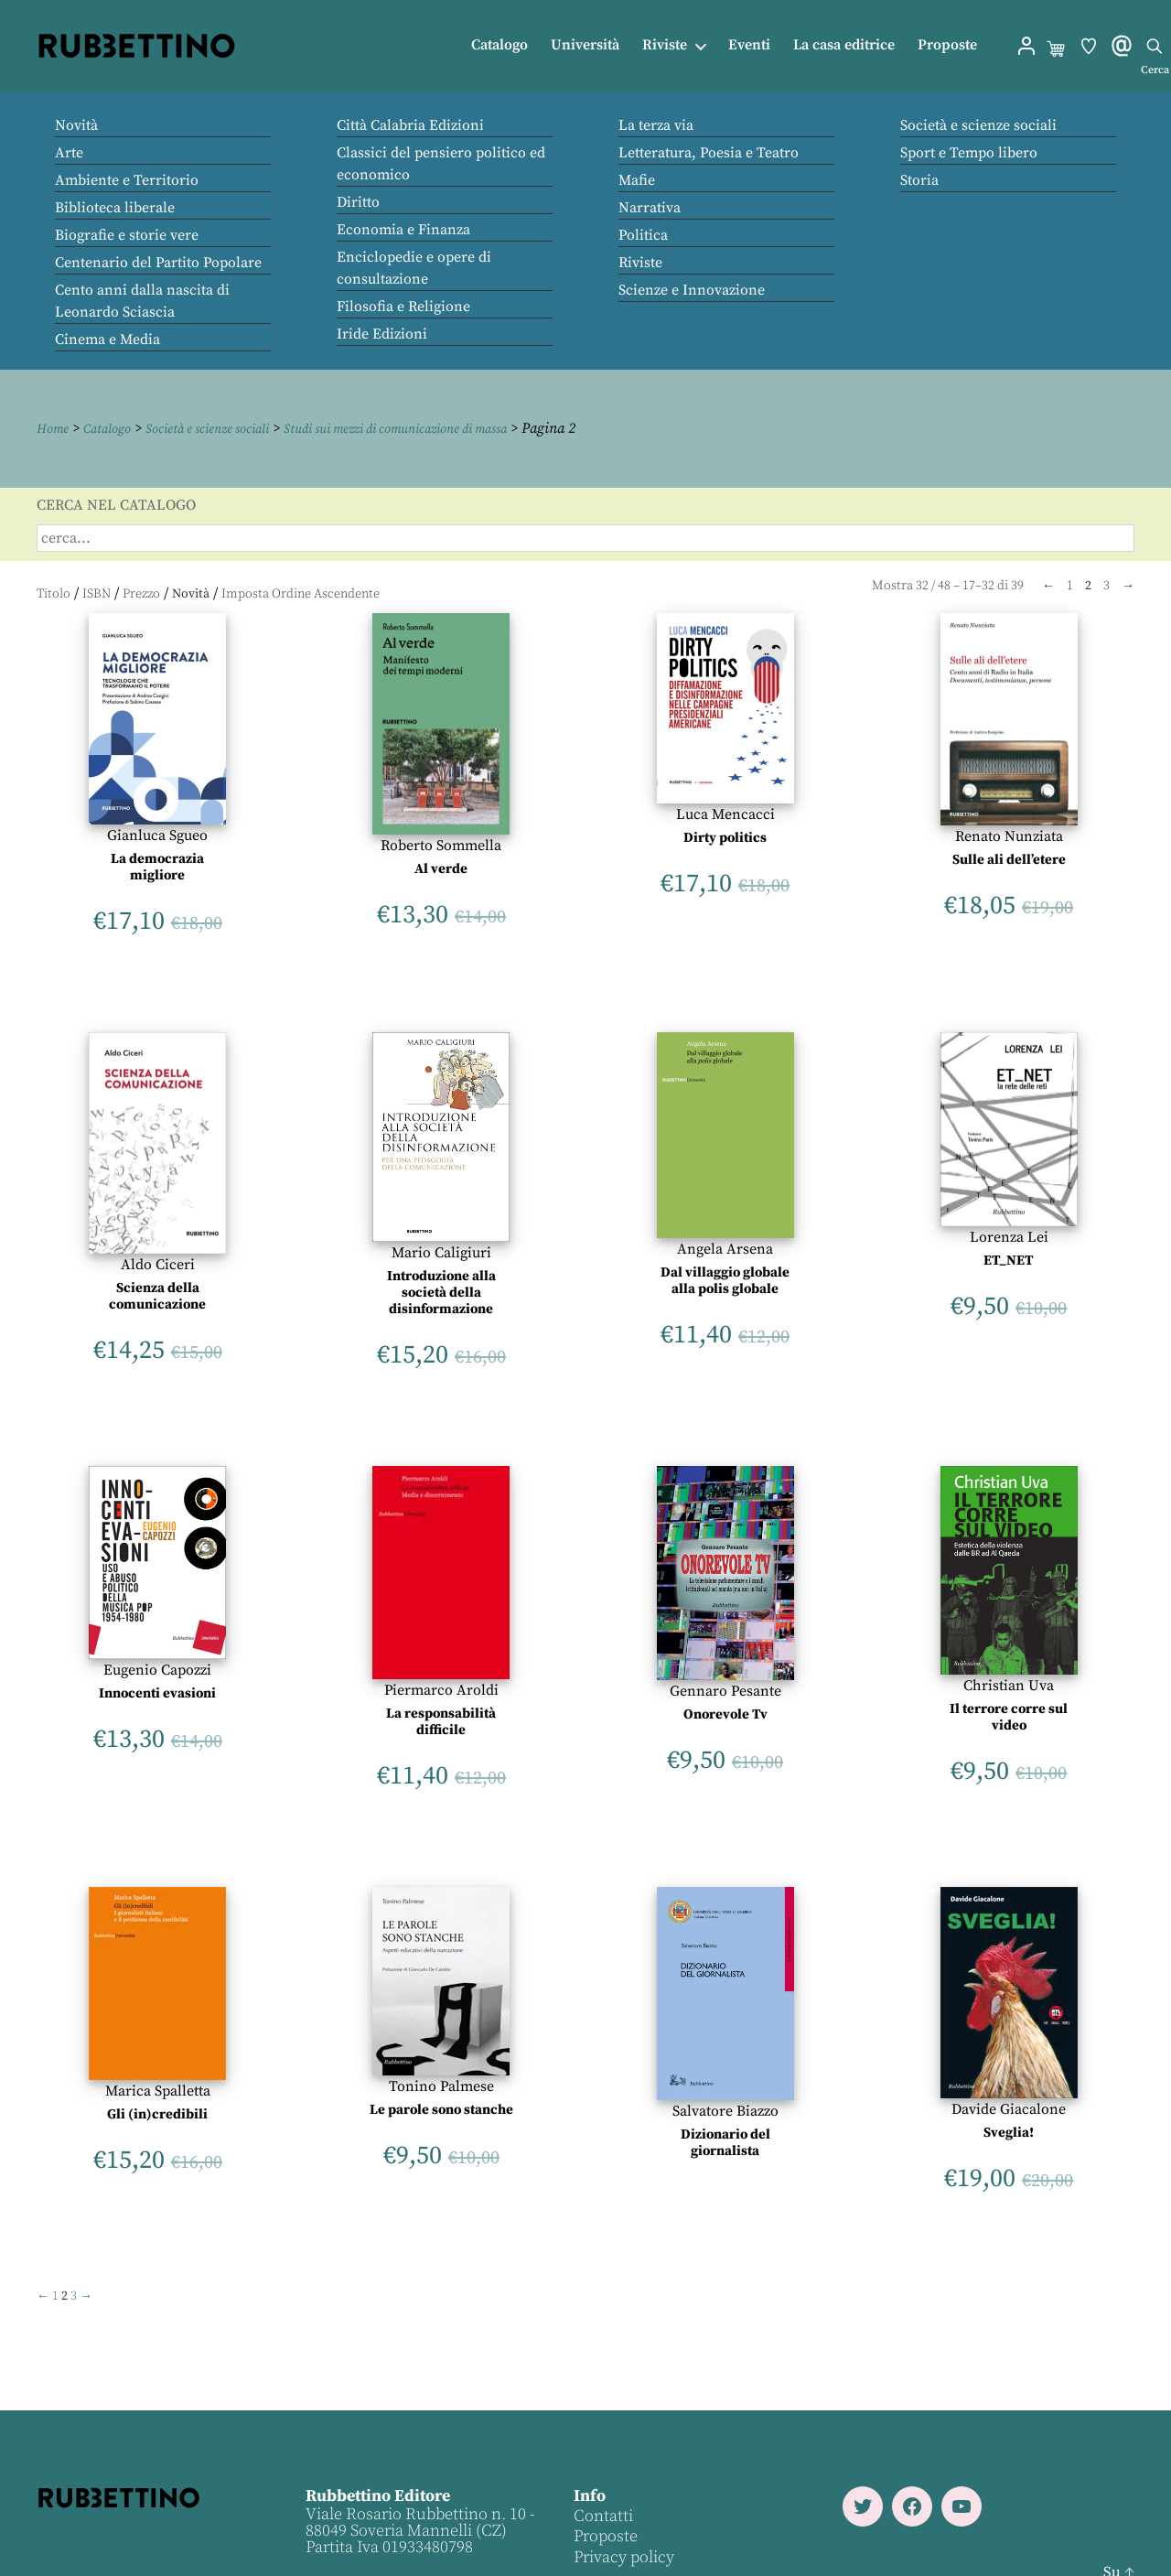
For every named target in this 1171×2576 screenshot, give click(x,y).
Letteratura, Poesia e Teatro (708, 153)
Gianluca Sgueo (157, 834)
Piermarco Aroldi (441, 1689)
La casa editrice (844, 45)
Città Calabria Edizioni (410, 125)
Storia (919, 180)
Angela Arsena (725, 1248)
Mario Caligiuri (441, 1252)
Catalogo (499, 45)
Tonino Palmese (441, 2085)
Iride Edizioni (382, 334)
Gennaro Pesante (725, 1690)
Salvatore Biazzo (725, 2111)
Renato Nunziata (1009, 835)
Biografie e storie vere (127, 235)
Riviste (664, 45)
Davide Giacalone (1008, 2108)
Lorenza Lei (1009, 1236)
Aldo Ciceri (158, 1264)
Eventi (749, 45)
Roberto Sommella (441, 844)
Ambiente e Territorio (127, 180)
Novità (76, 125)
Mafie (636, 180)
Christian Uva (1008, 1685)
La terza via (655, 125)
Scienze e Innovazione (691, 290)
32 (922, 585)
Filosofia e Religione (403, 306)
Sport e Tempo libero (968, 153)
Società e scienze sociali (978, 125)
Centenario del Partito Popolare (158, 262)
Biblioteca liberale (115, 208)
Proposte (947, 45)
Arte (69, 153)
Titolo (53, 593)
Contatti (602, 2515)
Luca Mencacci (725, 813)
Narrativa (649, 208)
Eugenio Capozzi (157, 1669)
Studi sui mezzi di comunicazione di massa (446, 428)
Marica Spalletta (157, 2090)
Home (55, 428)
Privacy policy (623, 2556)
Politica (643, 235)
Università (585, 45)
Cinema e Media (107, 339)
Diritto (358, 202)
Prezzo (141, 593)
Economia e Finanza (403, 230)
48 (944, 585)
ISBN (96, 593)
